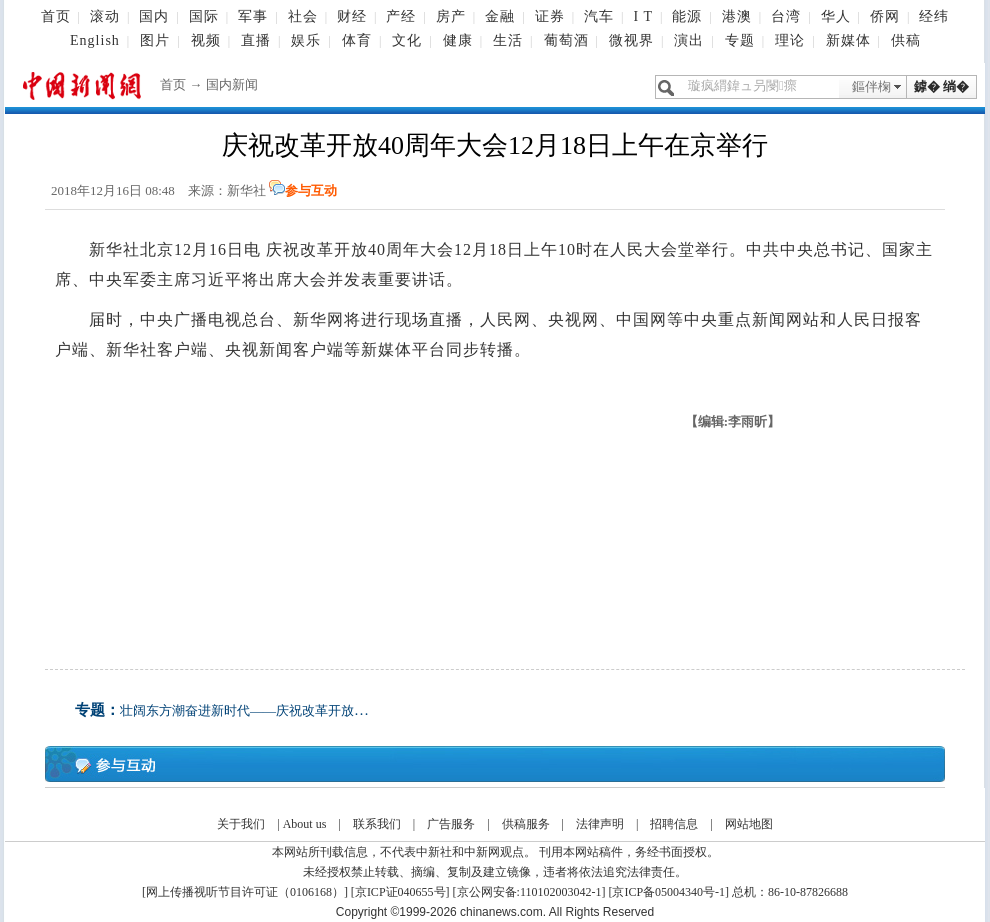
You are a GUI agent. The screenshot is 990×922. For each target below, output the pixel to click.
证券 (550, 16)
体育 (357, 40)
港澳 (737, 16)
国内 (154, 16)
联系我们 (377, 824)
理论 (790, 40)
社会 (303, 16)
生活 (508, 40)
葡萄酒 (566, 40)
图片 (155, 40)
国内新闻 (232, 84)
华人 (836, 16)
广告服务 (451, 824)
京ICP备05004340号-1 (668, 892)
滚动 (105, 16)
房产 (451, 16)
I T (642, 16)
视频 (206, 40)
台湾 (786, 16)
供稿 (906, 40)
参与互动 (311, 190)
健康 (458, 40)
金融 (500, 16)
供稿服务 (526, 824)
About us (305, 824)
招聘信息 (674, 824)
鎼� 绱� (941, 86)
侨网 (885, 16)
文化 (407, 40)
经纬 (934, 16)
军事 (253, 16)
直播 (256, 40)
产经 (401, 16)
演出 (689, 40)
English (95, 40)
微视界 (631, 40)
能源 (687, 16)
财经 (352, 16)
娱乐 (306, 40)
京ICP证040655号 (400, 892)
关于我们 (241, 824)
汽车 (599, 16)
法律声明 (600, 824)
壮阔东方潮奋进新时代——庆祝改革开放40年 (250, 710)
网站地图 (749, 824)
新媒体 (848, 40)
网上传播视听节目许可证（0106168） (245, 892)
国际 (204, 16)
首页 (56, 16)
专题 (740, 40)
